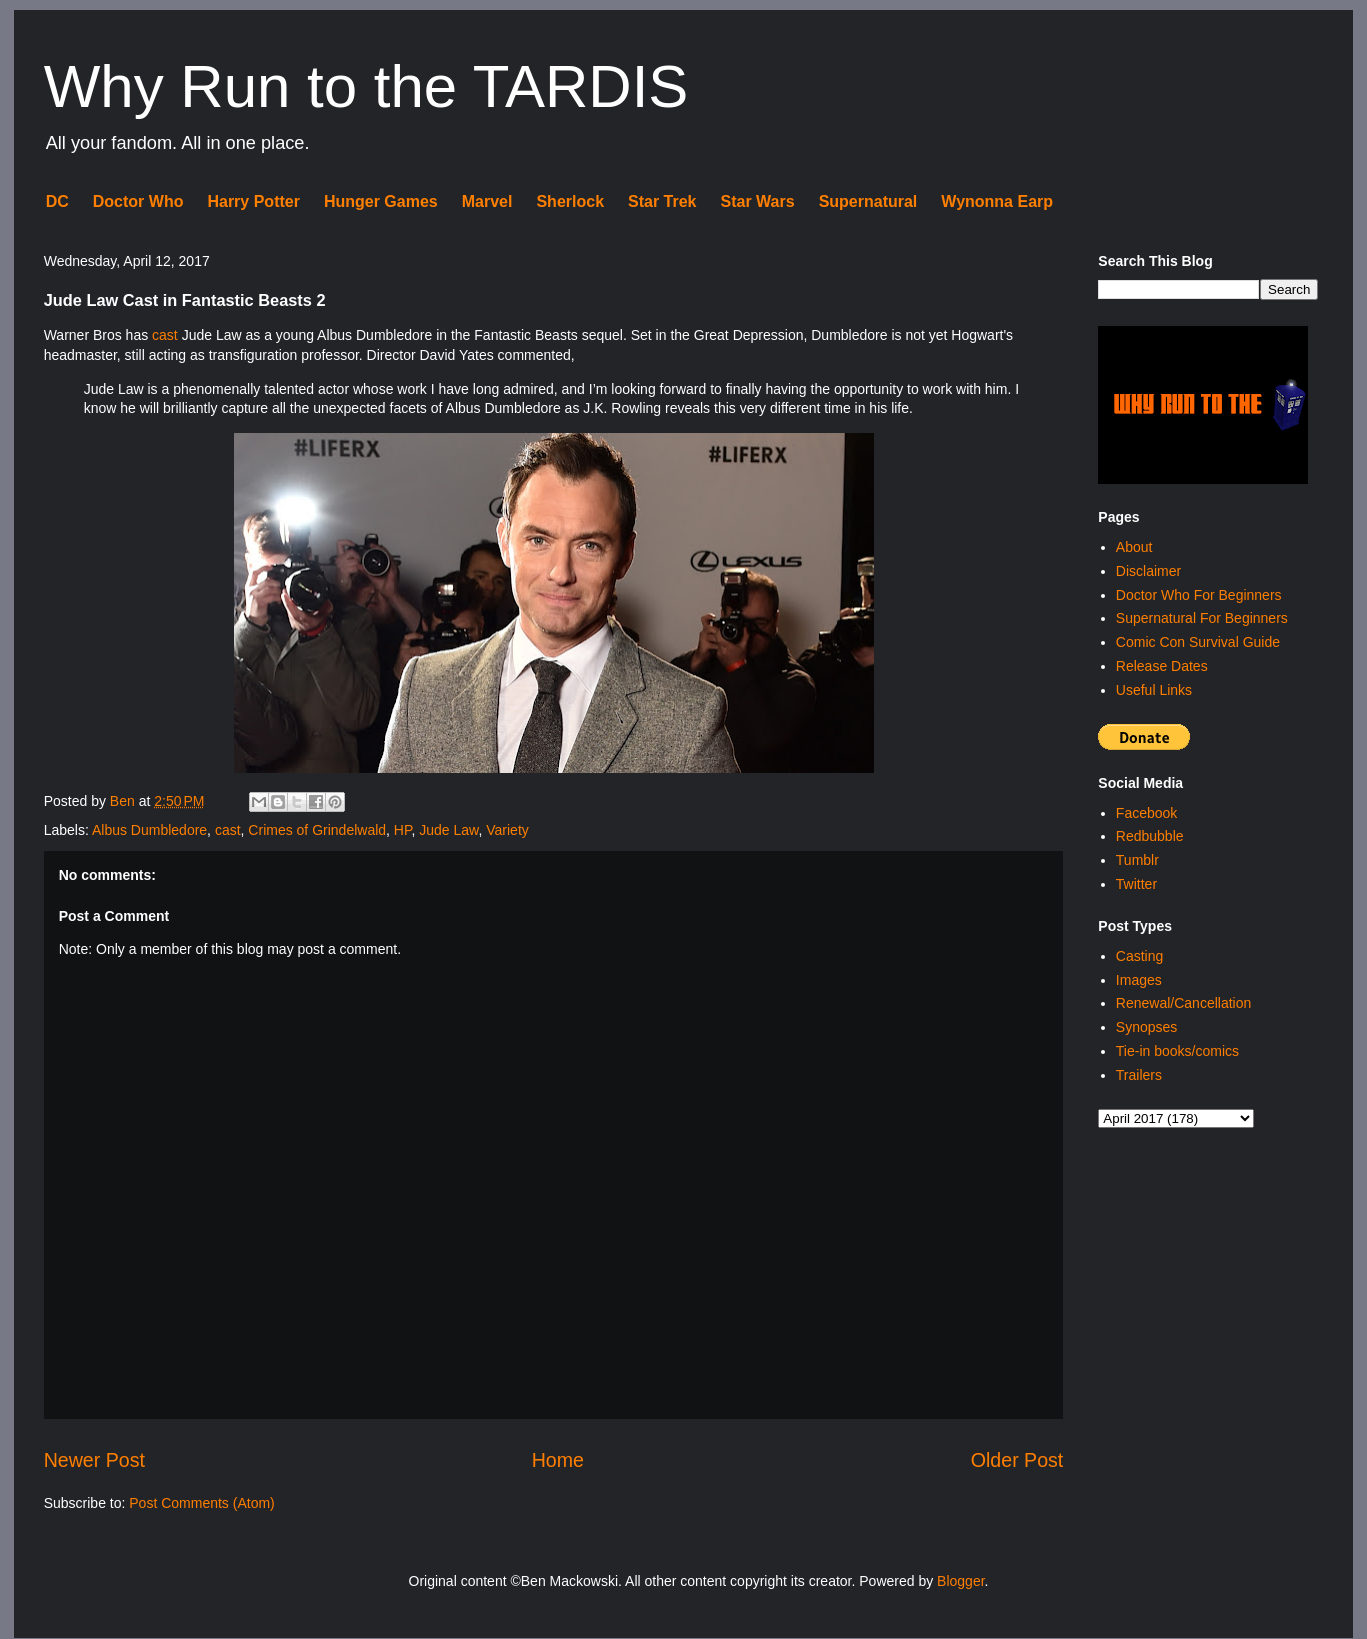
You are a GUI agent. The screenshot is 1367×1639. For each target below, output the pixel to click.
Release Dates (1162, 666)
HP (403, 830)
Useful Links (1154, 690)
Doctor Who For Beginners (1199, 595)
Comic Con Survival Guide (1198, 642)
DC (57, 201)
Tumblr (1137, 860)
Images (1139, 980)
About (1134, 547)
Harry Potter (253, 201)
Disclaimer (1148, 571)
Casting (1139, 956)
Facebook (1146, 813)
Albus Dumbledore (149, 830)
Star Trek (662, 201)
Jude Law (448, 830)
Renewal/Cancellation (1183, 1003)
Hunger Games (381, 201)
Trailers (1139, 1075)
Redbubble (1150, 836)
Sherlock (570, 201)
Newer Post (94, 1460)
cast (165, 335)
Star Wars (758, 201)
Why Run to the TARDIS (366, 86)
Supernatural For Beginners (1202, 618)
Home (558, 1460)
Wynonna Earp (997, 201)
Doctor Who (138, 201)
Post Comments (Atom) (201, 1503)
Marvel (487, 201)
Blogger (960, 1581)
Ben (124, 801)
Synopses (1146, 1027)
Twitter (1136, 884)
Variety (507, 830)
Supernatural (868, 201)
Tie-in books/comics (1177, 1051)
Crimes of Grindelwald (317, 830)
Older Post (1017, 1460)
